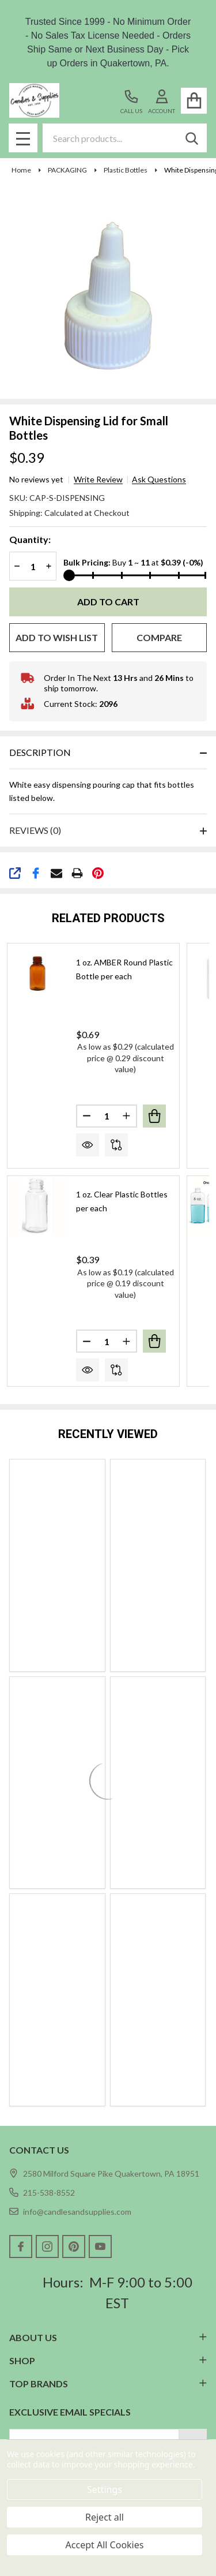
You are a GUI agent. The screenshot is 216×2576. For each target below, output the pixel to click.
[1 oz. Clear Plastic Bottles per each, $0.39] (37, 1206)
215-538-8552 (42, 2192)
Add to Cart (108, 601)
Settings (104, 2489)
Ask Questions (159, 479)
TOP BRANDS (108, 2383)
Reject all (104, 2517)
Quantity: (30, 539)
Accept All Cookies (105, 2544)
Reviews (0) (35, 830)
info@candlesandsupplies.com (70, 2211)
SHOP (108, 2360)
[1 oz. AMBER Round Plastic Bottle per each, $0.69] (37, 973)
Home (21, 170)
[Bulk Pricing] (135, 575)
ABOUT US (108, 2337)
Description (40, 752)
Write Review (98, 479)
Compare (159, 637)
